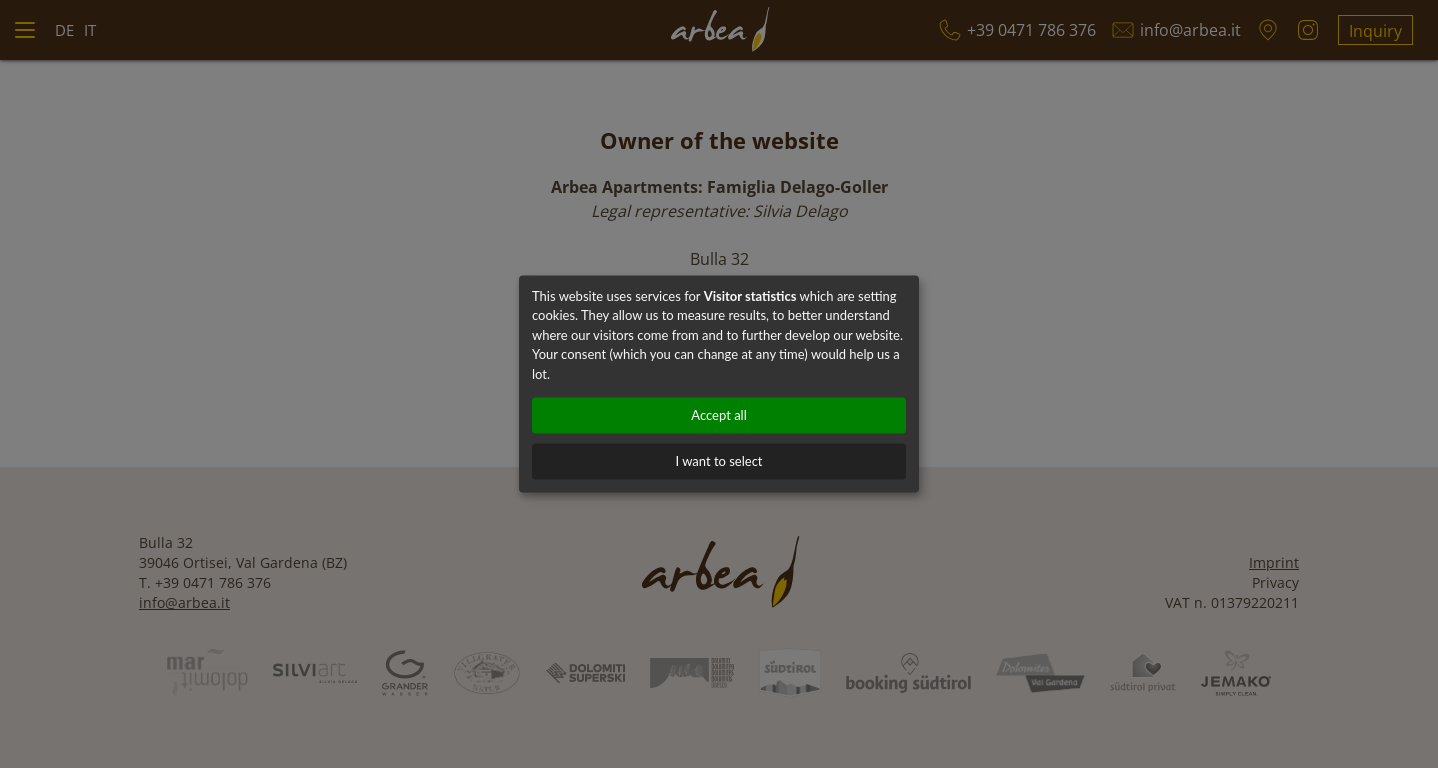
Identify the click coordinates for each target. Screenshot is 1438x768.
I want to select (718, 462)
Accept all (718, 416)
